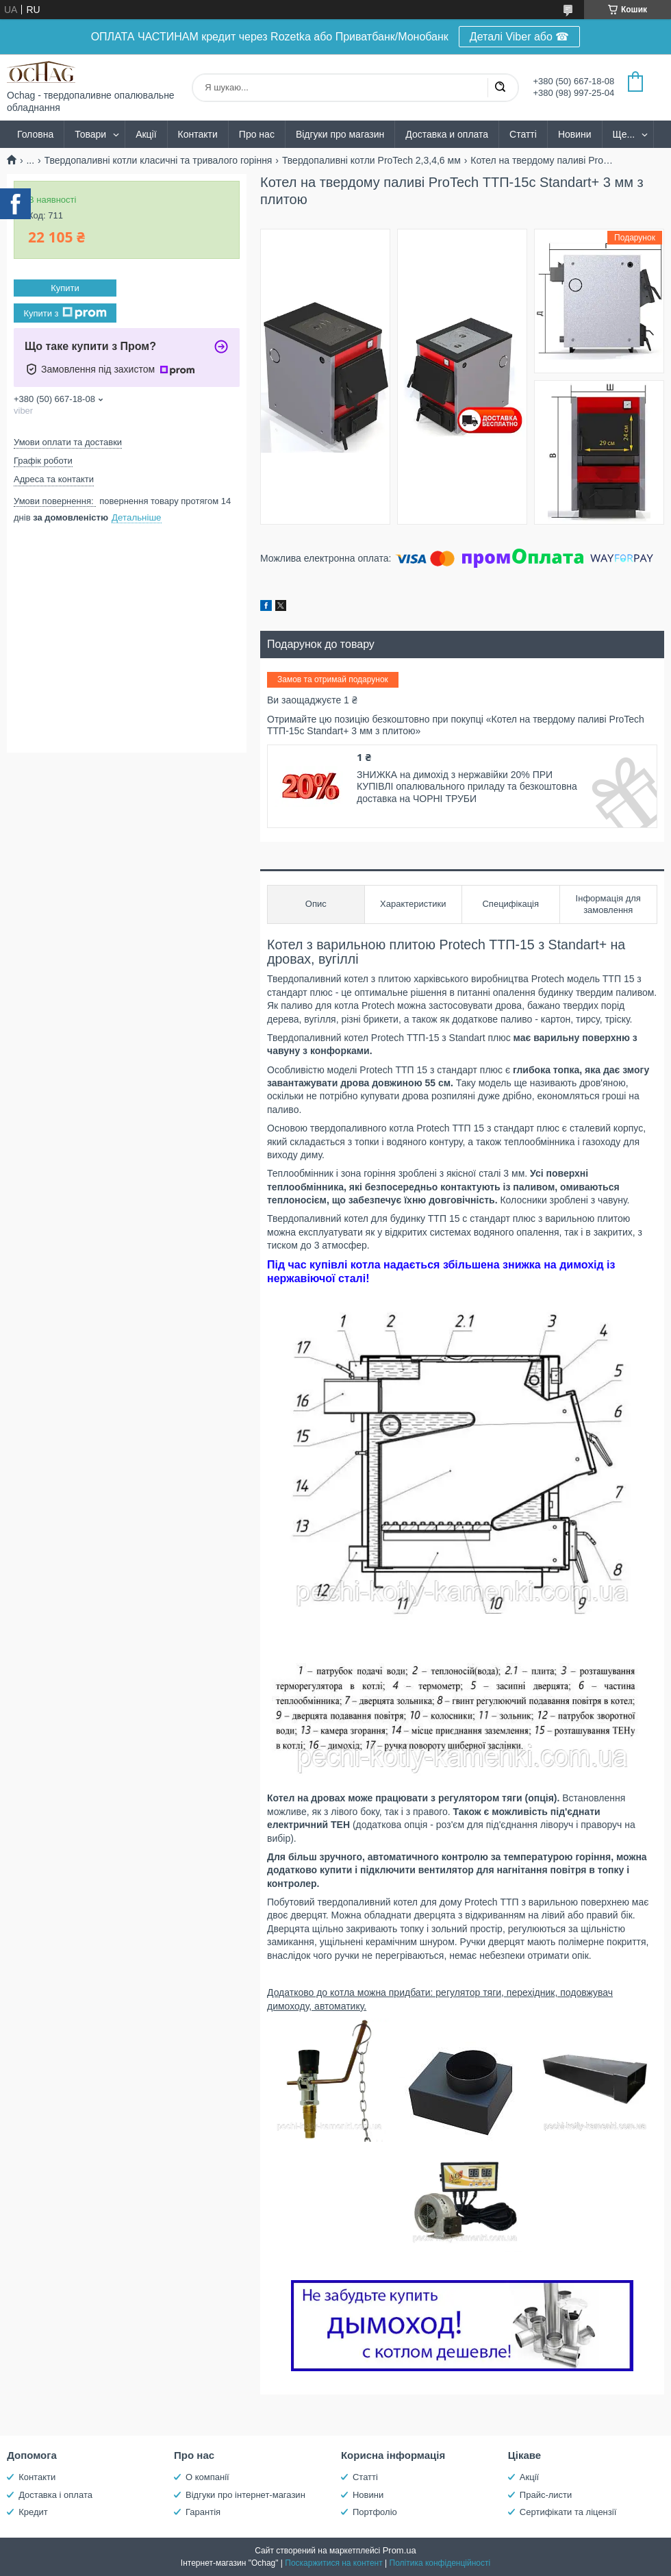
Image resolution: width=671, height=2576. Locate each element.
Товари (90, 134)
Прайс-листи (546, 2495)
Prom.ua (399, 2550)
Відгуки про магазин (340, 134)
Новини (575, 134)
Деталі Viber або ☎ (520, 36)
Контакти (198, 134)
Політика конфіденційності (440, 2563)
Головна (35, 134)
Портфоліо (375, 2512)
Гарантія (203, 2512)
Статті (523, 134)
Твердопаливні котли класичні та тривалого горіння (159, 160)
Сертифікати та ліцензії (568, 2512)
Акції (146, 134)
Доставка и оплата (446, 134)
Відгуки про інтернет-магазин (245, 2495)
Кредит (33, 2512)
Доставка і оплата (55, 2495)
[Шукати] (500, 87)
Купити (65, 288)
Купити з (64, 313)
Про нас (257, 134)
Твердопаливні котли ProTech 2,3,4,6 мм (371, 160)
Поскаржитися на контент (333, 2563)
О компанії (207, 2477)
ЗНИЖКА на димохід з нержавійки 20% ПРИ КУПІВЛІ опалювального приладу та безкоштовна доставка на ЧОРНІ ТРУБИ (467, 786)
